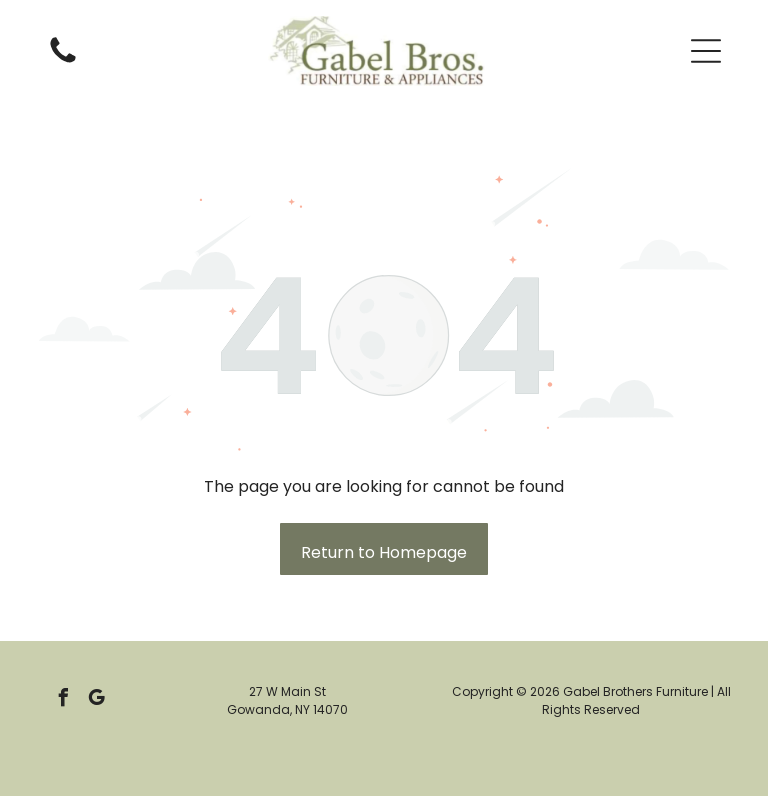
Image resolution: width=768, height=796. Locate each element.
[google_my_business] (97, 700)
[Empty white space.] (63, 61)
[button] (706, 51)
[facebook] (64, 700)
